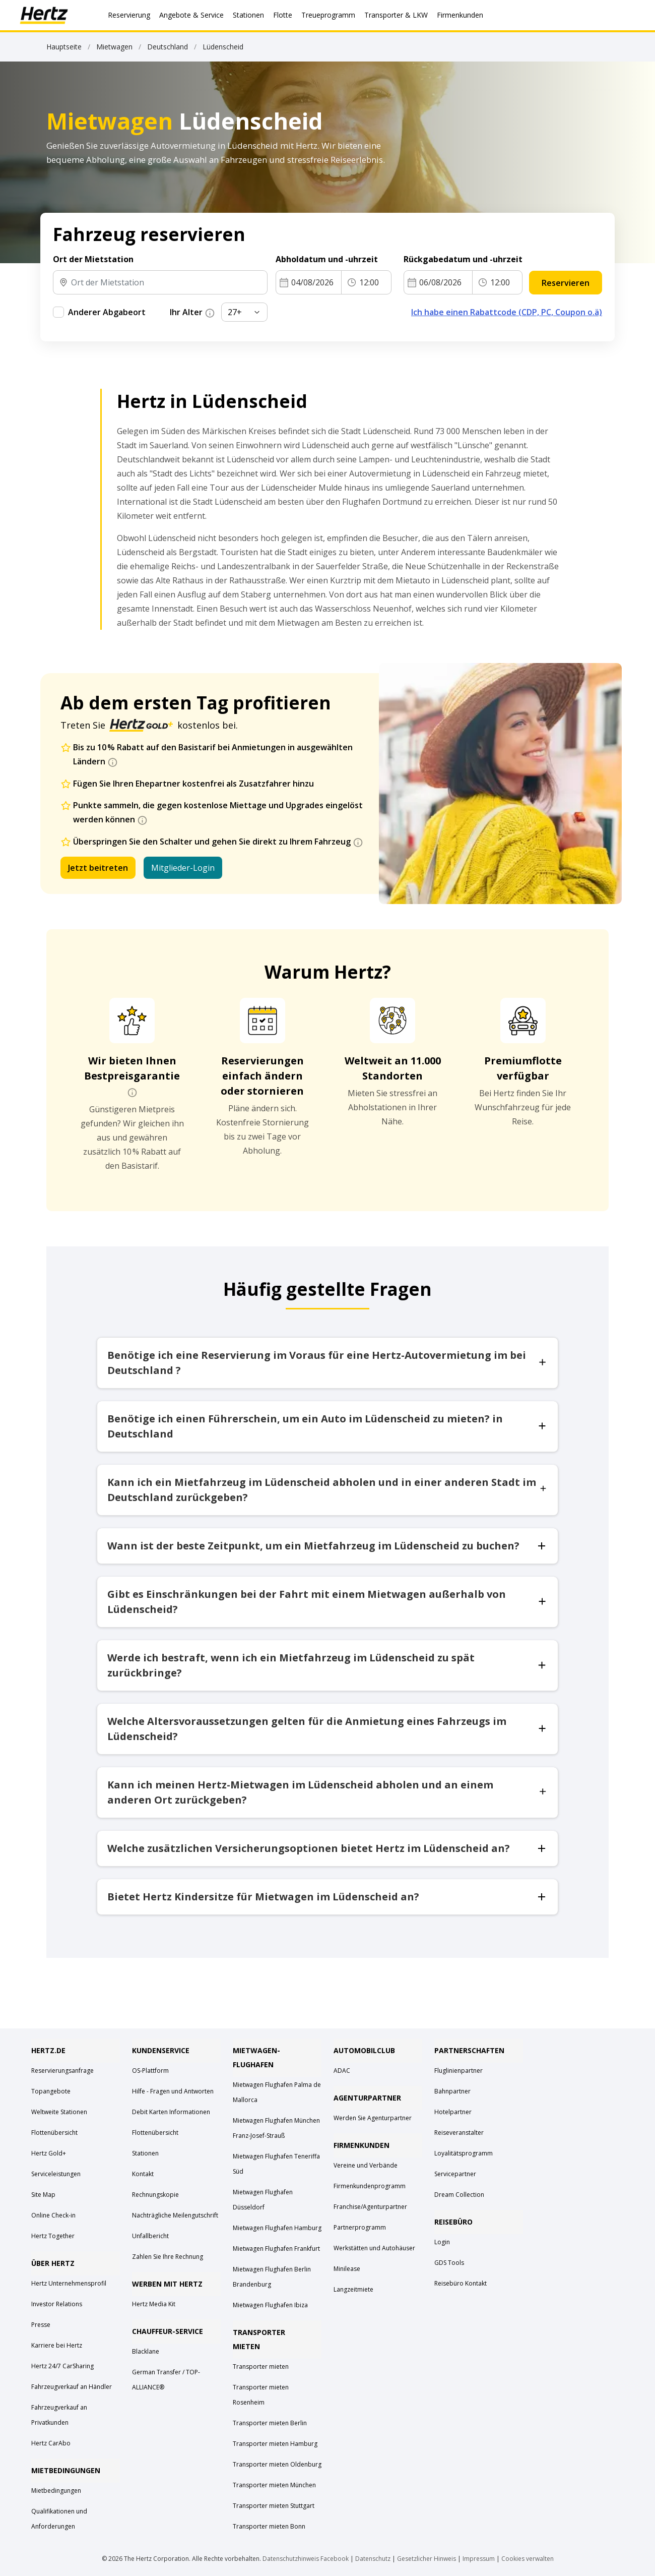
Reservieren (566, 282)
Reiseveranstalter (459, 2132)
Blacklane (145, 2351)
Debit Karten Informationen (171, 2112)
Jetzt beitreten (98, 867)
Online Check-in (53, 2215)
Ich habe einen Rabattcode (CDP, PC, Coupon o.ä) (506, 312)
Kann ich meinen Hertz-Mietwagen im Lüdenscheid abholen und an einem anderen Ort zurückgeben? (327, 1792)
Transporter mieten (261, 2366)
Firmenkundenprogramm (370, 2186)
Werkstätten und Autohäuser (374, 2248)
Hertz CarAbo (51, 2443)
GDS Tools (449, 2262)
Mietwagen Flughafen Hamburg (277, 2228)
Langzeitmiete (353, 2289)
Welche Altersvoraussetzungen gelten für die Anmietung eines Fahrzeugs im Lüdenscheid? (327, 1728)
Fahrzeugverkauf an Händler (71, 2386)
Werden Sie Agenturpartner (373, 2118)
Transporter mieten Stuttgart (273, 2505)
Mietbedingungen (56, 2490)
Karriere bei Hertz (56, 2345)
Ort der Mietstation (93, 259)
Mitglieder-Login (183, 867)
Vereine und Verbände (366, 2165)
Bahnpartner (452, 2091)
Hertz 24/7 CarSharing (62, 2366)
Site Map (43, 2194)
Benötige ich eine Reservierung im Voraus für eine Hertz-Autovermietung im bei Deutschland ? (327, 1362)
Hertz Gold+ (48, 2153)
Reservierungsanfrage (62, 2070)
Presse (40, 2324)
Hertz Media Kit (153, 2304)
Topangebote (51, 2091)
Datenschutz (372, 2558)
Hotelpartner (453, 2112)
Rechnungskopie (155, 2194)
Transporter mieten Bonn (269, 2526)
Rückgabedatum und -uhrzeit (463, 259)
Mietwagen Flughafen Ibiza (270, 2305)
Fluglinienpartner (458, 2070)
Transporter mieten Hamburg (275, 2443)
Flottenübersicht (54, 2132)
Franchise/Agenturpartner (370, 2206)
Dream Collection (459, 2194)
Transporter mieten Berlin (270, 2423)
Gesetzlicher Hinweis (426, 2558)
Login (442, 2242)
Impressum (479, 2558)
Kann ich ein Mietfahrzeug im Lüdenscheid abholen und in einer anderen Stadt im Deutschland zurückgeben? (327, 1489)
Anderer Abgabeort (107, 312)
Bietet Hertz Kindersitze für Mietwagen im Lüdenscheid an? (327, 1896)
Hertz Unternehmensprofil (68, 2283)
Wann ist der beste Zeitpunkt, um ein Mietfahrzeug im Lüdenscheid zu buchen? (327, 1545)
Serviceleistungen (56, 2174)
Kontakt (143, 2174)
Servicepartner (455, 2174)
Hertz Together (53, 2236)
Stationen (145, 2153)
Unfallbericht (150, 2236)
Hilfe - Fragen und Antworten (173, 2091)
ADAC (342, 2070)
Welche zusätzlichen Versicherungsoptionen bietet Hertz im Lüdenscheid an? (327, 1848)
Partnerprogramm (360, 2227)
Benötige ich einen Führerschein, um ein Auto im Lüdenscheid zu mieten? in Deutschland (327, 1426)
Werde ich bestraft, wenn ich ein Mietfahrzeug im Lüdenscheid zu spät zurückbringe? (327, 1665)
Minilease (347, 2268)
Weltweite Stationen (59, 2112)
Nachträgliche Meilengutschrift (175, 2215)
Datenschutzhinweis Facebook (306, 2558)
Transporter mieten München (274, 2485)
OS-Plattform (150, 2070)
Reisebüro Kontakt (460, 2283)
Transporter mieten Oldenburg (277, 2464)
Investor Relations (56, 2304)
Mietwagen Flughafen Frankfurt (276, 2248)
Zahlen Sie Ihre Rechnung (167, 2256)
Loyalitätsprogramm (463, 2153)
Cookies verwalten (527, 2558)
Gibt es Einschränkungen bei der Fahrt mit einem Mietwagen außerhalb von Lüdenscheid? (327, 1601)
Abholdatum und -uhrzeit (327, 259)
